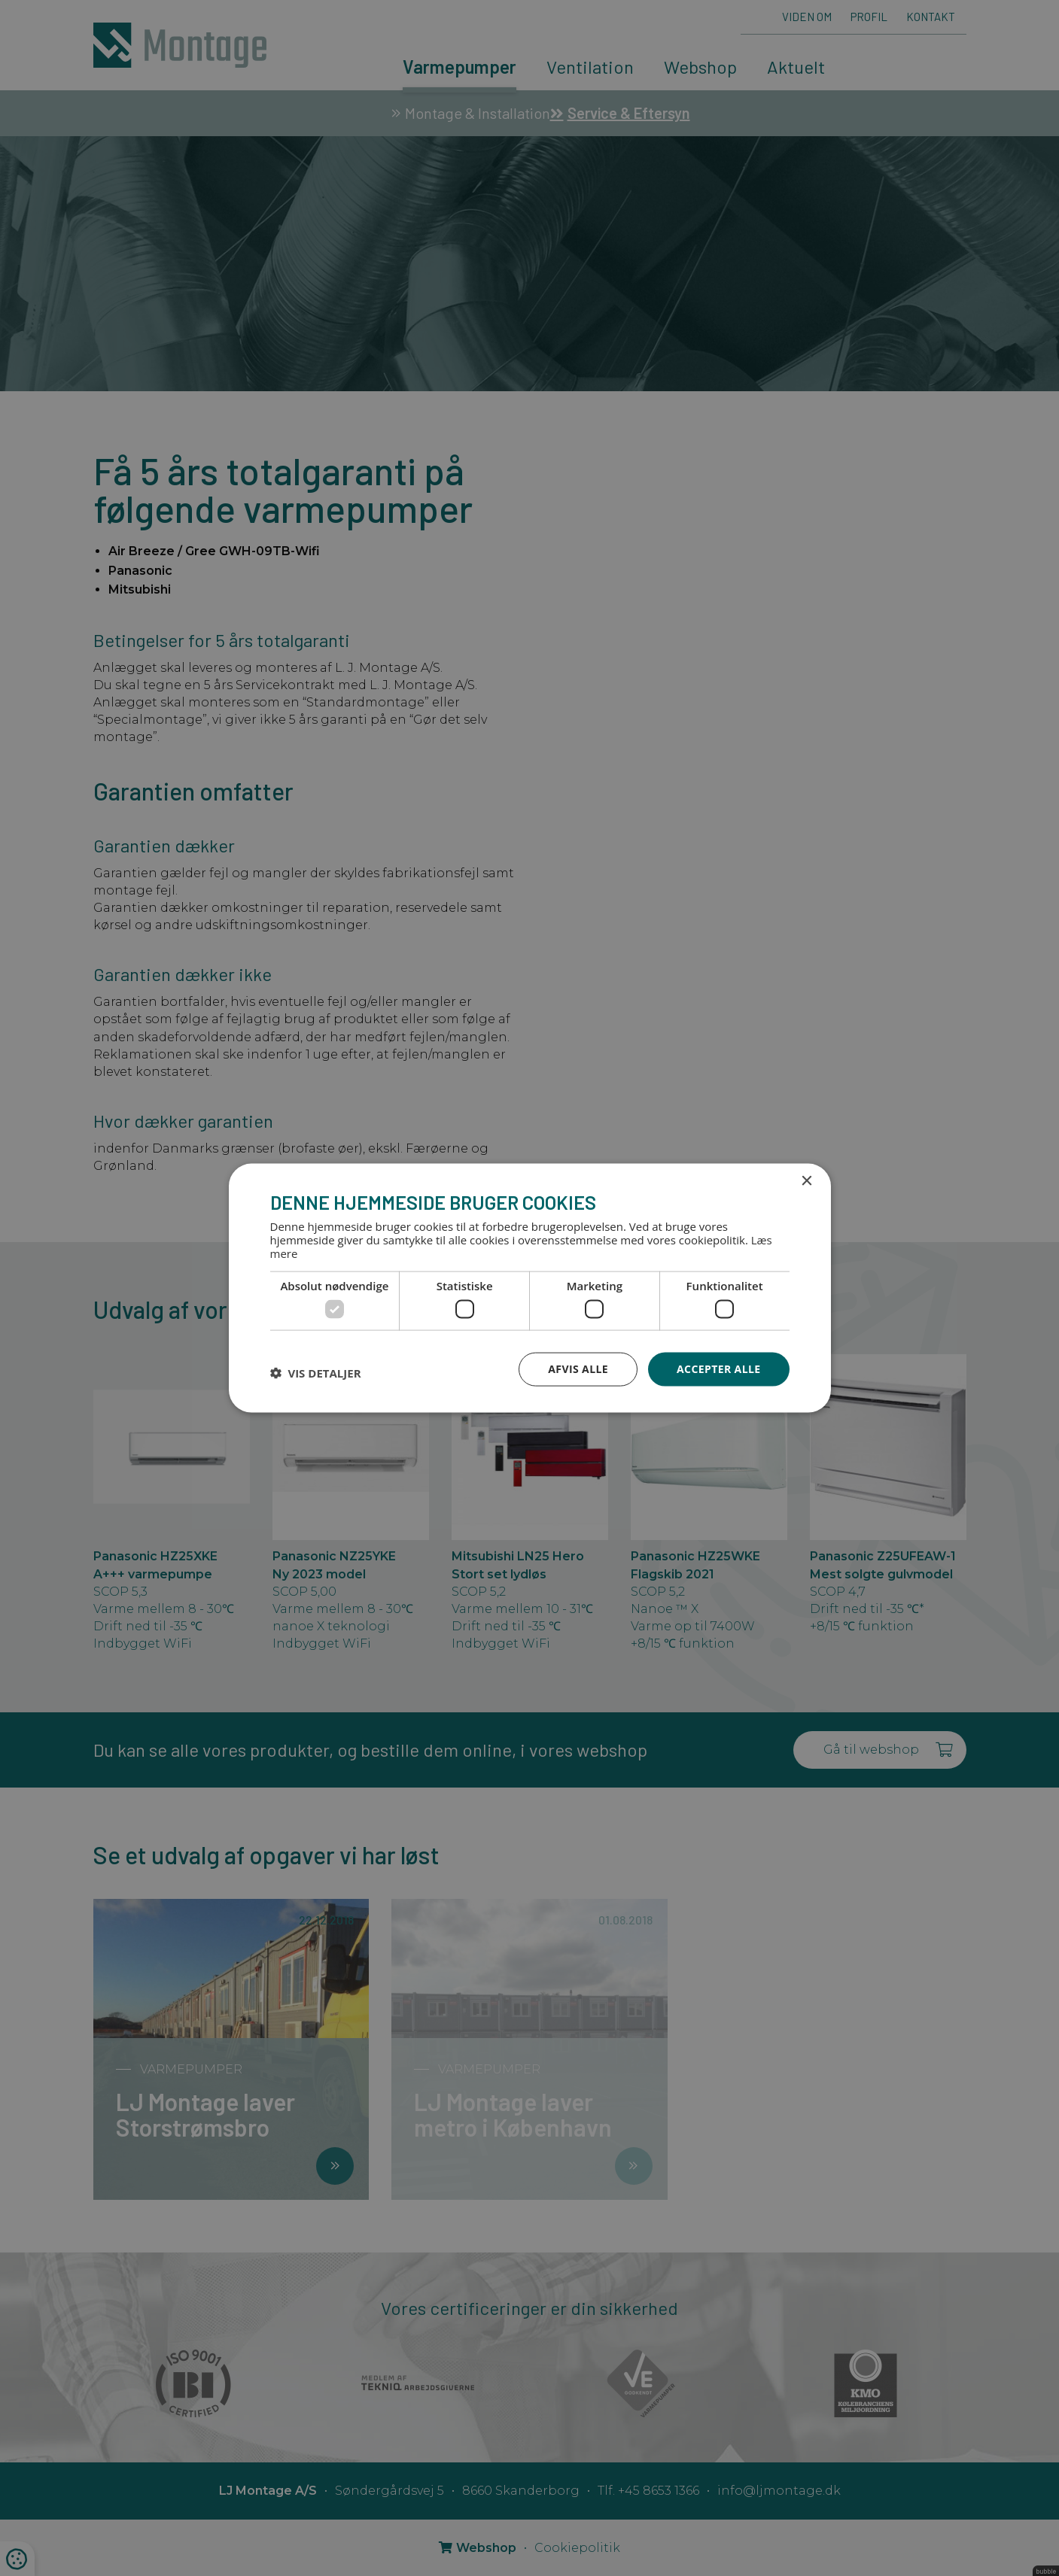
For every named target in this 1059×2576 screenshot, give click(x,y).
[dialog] (529, 1288)
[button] (315, 1373)
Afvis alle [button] (578, 1369)
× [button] (806, 1181)
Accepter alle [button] (718, 1369)
